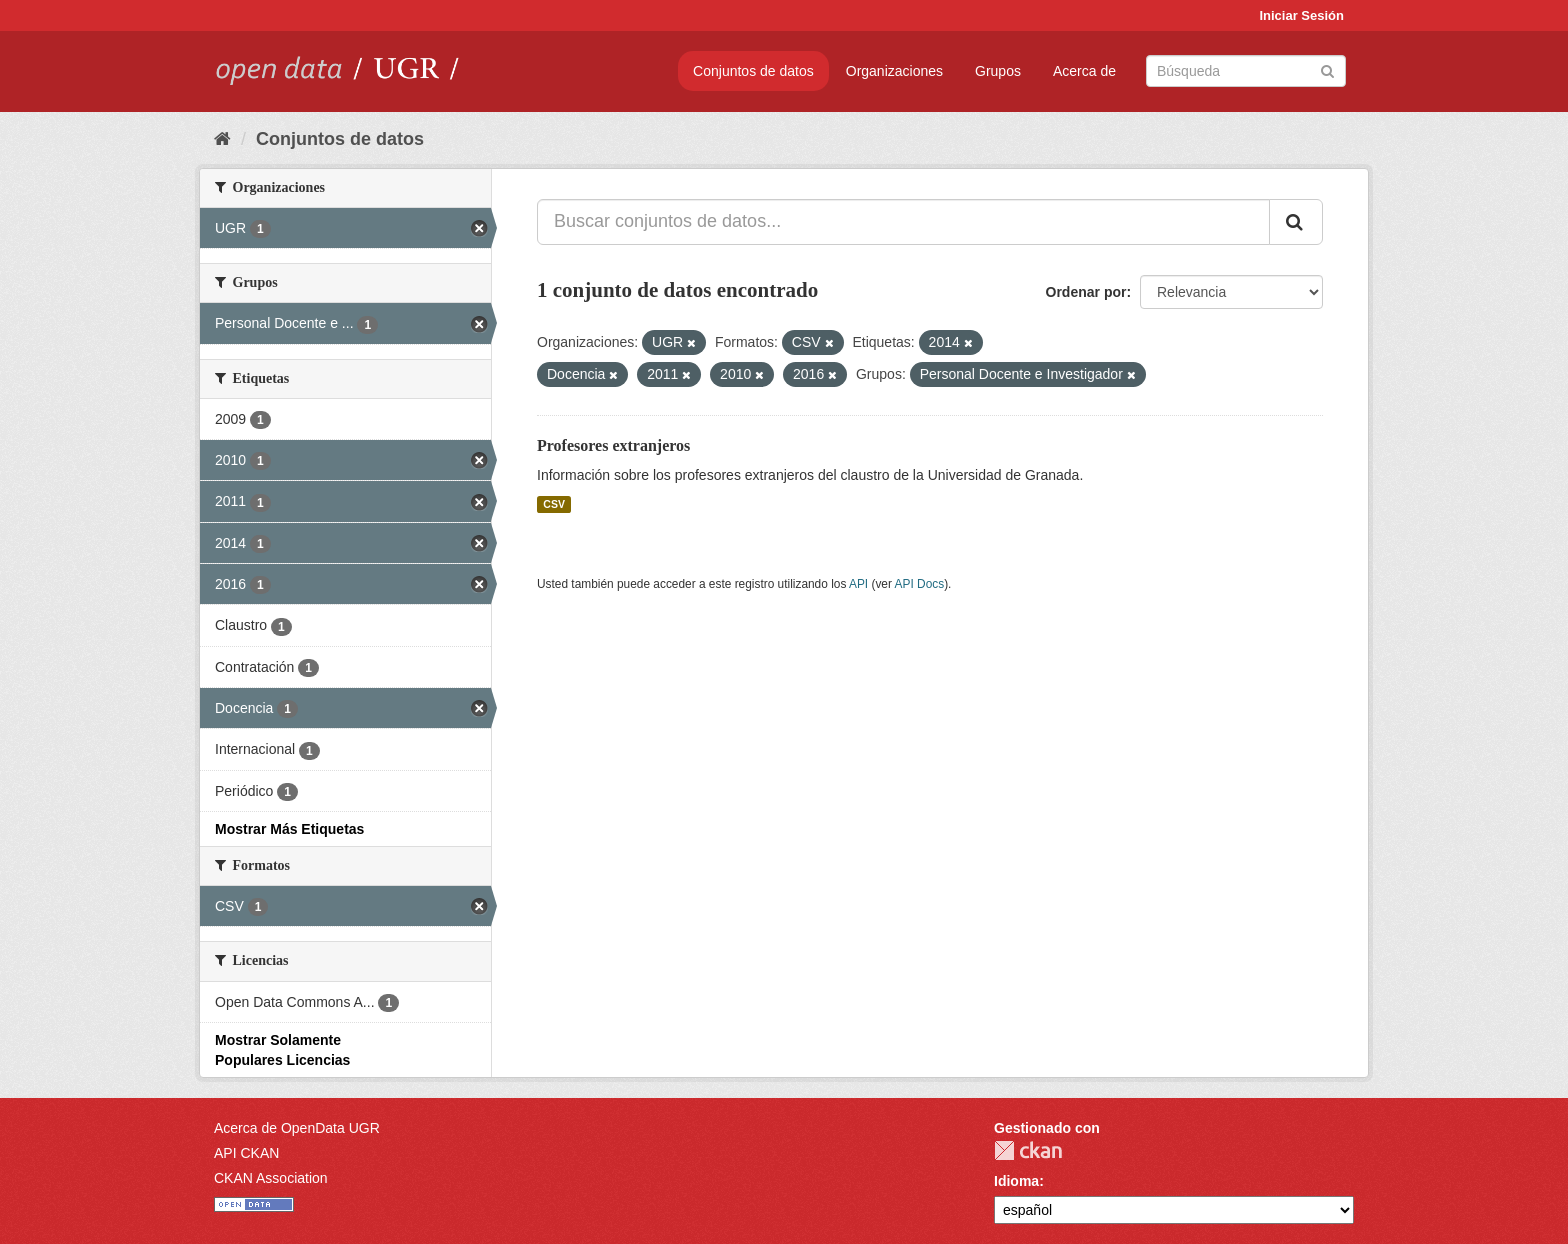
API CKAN (246, 1153)
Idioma (1016, 1181)
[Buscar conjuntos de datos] (1246, 71)
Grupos (998, 71)
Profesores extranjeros (613, 445)
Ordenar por (1086, 292)
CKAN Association (271, 1178)
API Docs (920, 584)
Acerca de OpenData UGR (297, 1128)
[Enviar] (1327, 69)
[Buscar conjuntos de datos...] (903, 222)
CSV (554, 504)
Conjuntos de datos (753, 71)
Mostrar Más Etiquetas (289, 829)
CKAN (1028, 1150)
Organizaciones (894, 71)
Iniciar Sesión (1301, 15)
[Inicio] (222, 139)
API (858, 584)
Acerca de (1084, 71)
